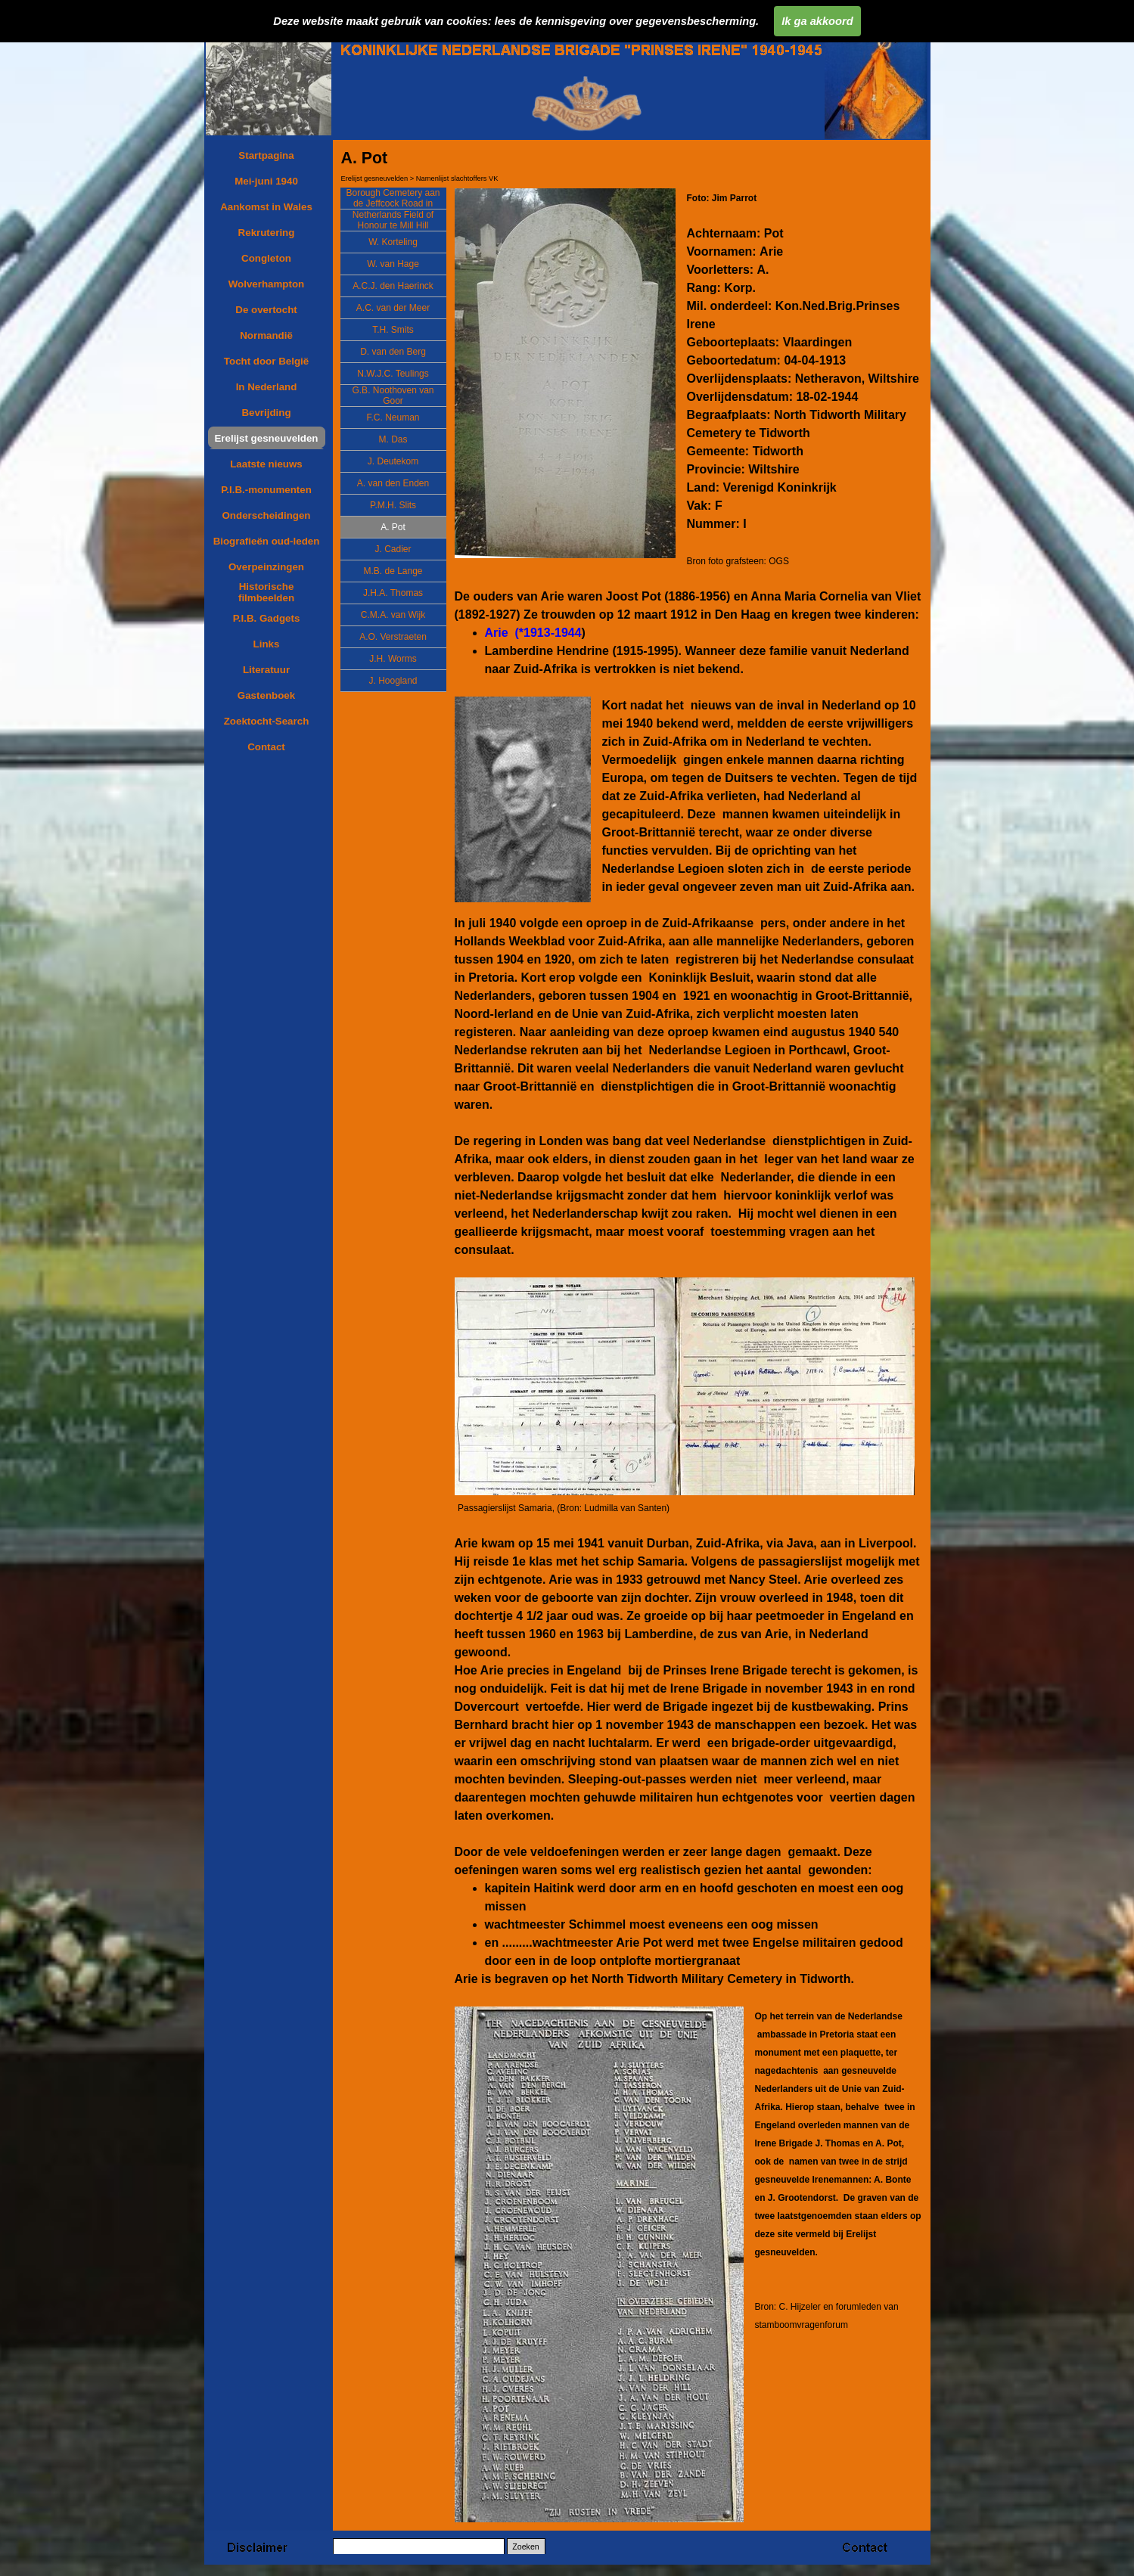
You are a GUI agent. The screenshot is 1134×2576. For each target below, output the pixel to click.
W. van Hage (393, 264)
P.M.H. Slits (393, 505)
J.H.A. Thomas (393, 593)
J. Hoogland (392, 680)
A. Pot (393, 527)
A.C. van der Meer (393, 308)
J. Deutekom (393, 461)
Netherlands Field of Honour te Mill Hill (393, 220)
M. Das (392, 439)
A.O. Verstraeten (393, 637)
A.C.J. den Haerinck (393, 286)
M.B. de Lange (392, 571)
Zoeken (525, 2546)
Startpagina (266, 155)
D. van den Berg (393, 351)
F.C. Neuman (392, 417)
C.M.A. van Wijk (393, 615)
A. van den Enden (393, 483)
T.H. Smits (393, 329)
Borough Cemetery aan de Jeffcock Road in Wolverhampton (393, 203)
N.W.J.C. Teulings (392, 373)
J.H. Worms (392, 658)
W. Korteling (393, 242)
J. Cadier (392, 549)
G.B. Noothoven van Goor (392, 395)
